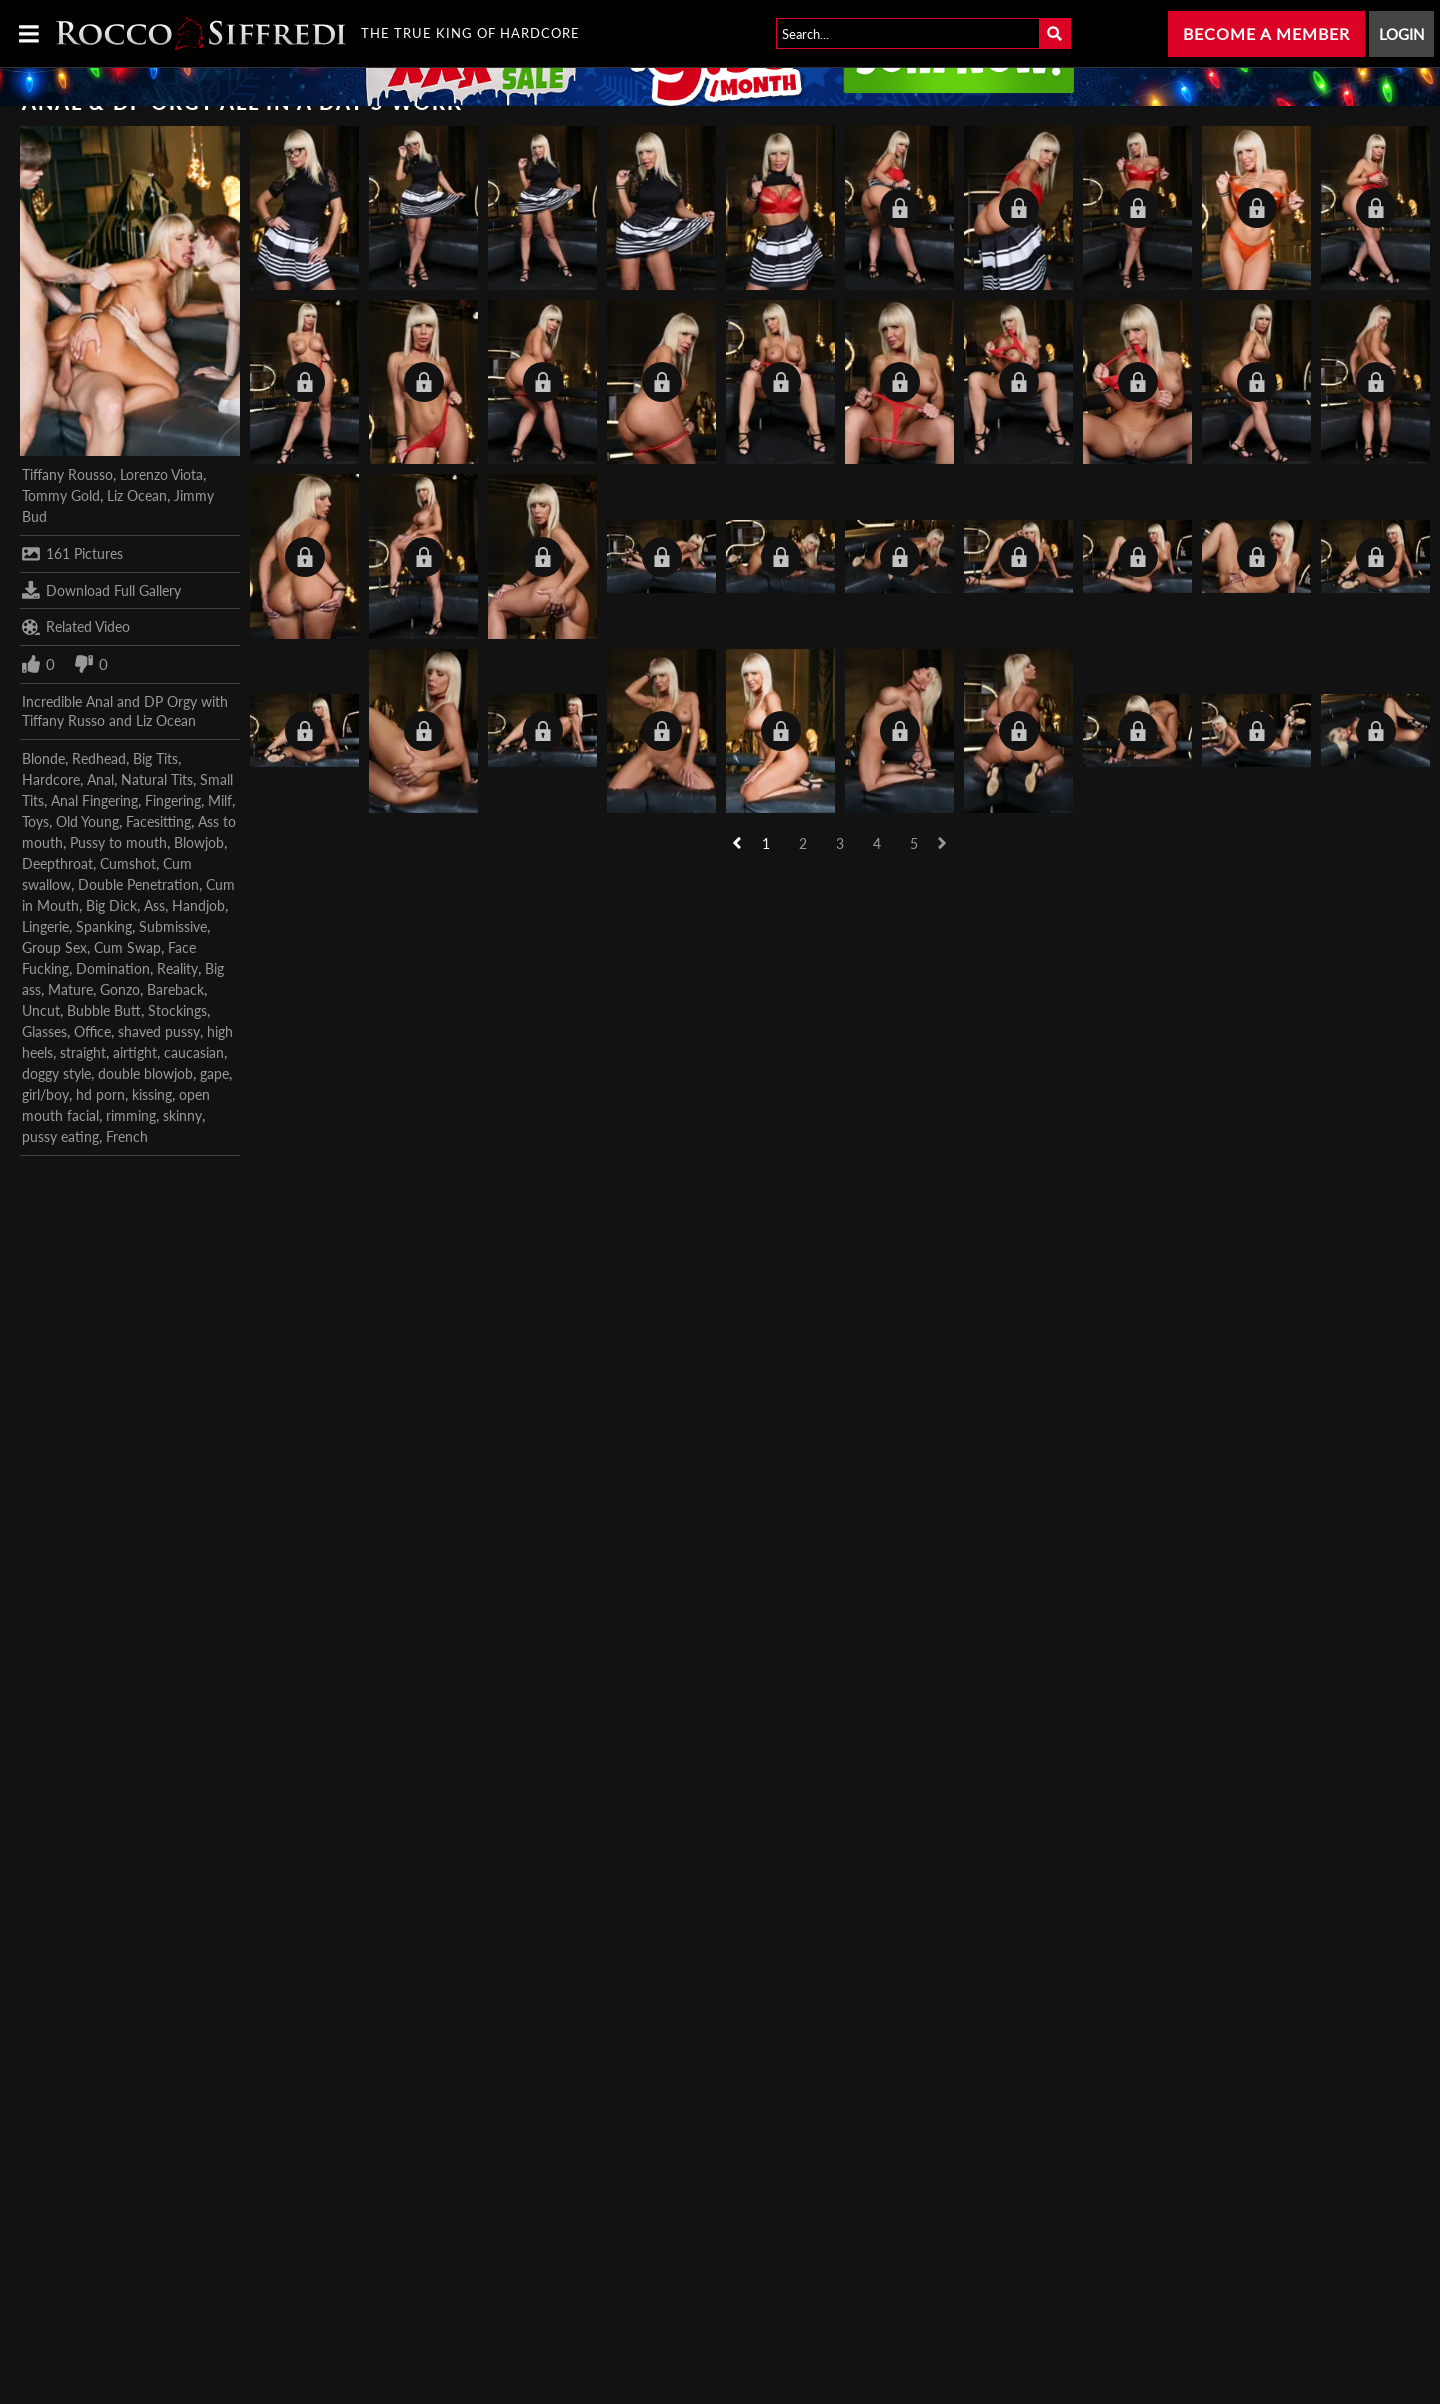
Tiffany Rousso (67, 474)
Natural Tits (157, 779)
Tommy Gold (61, 495)
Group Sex (54, 947)
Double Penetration (138, 884)
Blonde (43, 758)
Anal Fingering (94, 800)
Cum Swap (127, 947)
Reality (177, 968)
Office (92, 1031)
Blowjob (199, 842)
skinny (182, 1115)
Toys (35, 821)
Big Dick (111, 905)
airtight (135, 1052)
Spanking (104, 926)
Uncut (41, 1010)
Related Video (76, 627)
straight (83, 1052)
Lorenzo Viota (161, 474)
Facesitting (158, 821)
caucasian (194, 1052)
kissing (152, 1094)
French (127, 1136)
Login (1401, 34)
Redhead (99, 758)
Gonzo (120, 989)
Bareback (175, 989)
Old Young (87, 821)
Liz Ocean (137, 495)
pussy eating (60, 1136)
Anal (100, 779)
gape (214, 1073)
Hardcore (51, 779)
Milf (220, 800)
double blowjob (145, 1073)
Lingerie (45, 926)
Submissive (173, 926)
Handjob (198, 905)
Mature (70, 989)
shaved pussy (159, 1031)
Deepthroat (57, 863)
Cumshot (128, 863)
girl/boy (45, 1094)
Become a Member (1266, 33)
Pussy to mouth (118, 842)
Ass (154, 905)
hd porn (100, 1094)
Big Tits (155, 758)
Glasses (44, 1031)
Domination (113, 968)
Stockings (177, 1010)
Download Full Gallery (101, 590)
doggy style (56, 1073)
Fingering (173, 800)
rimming (131, 1115)
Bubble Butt (104, 1010)
